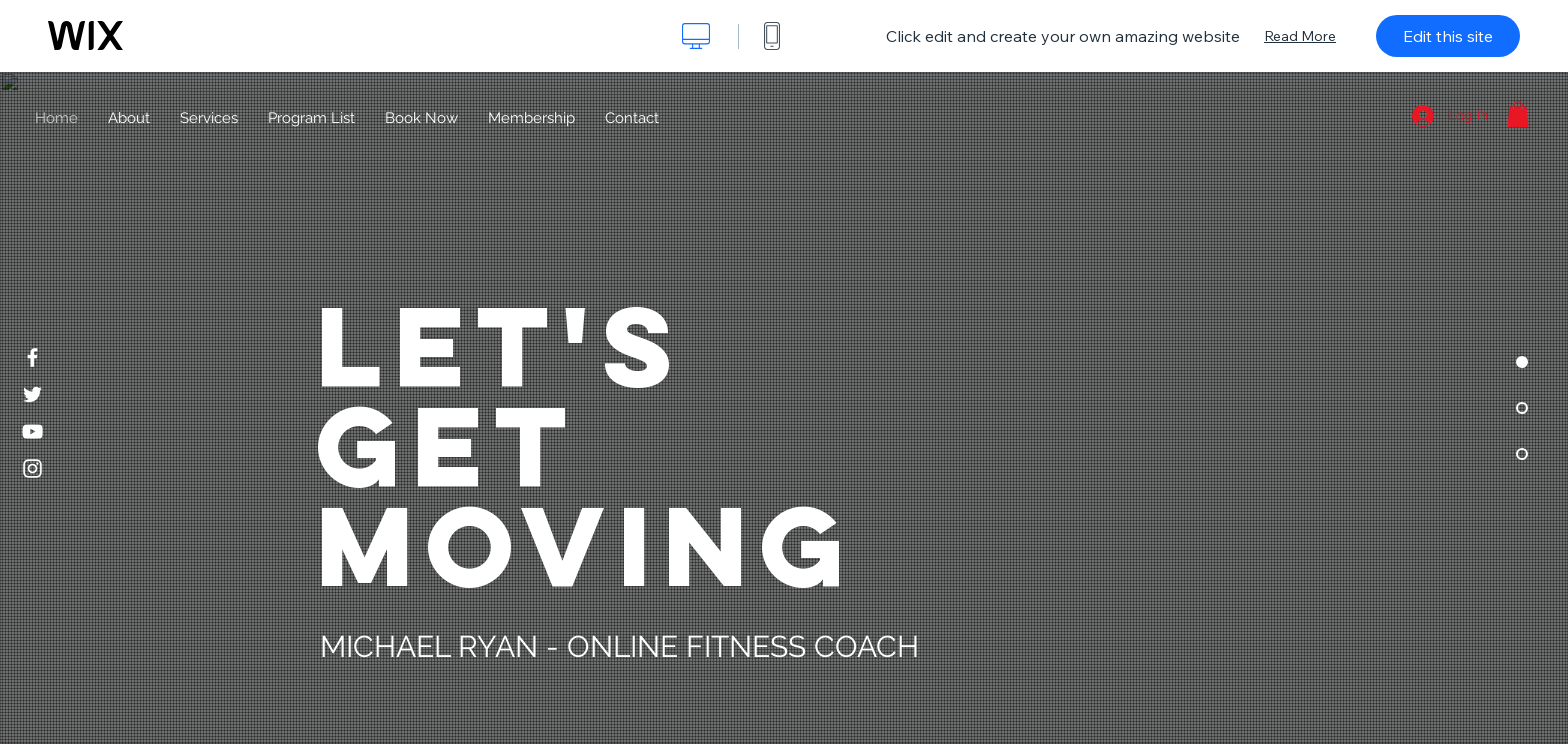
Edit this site (1448, 36)
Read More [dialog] (1300, 36)
